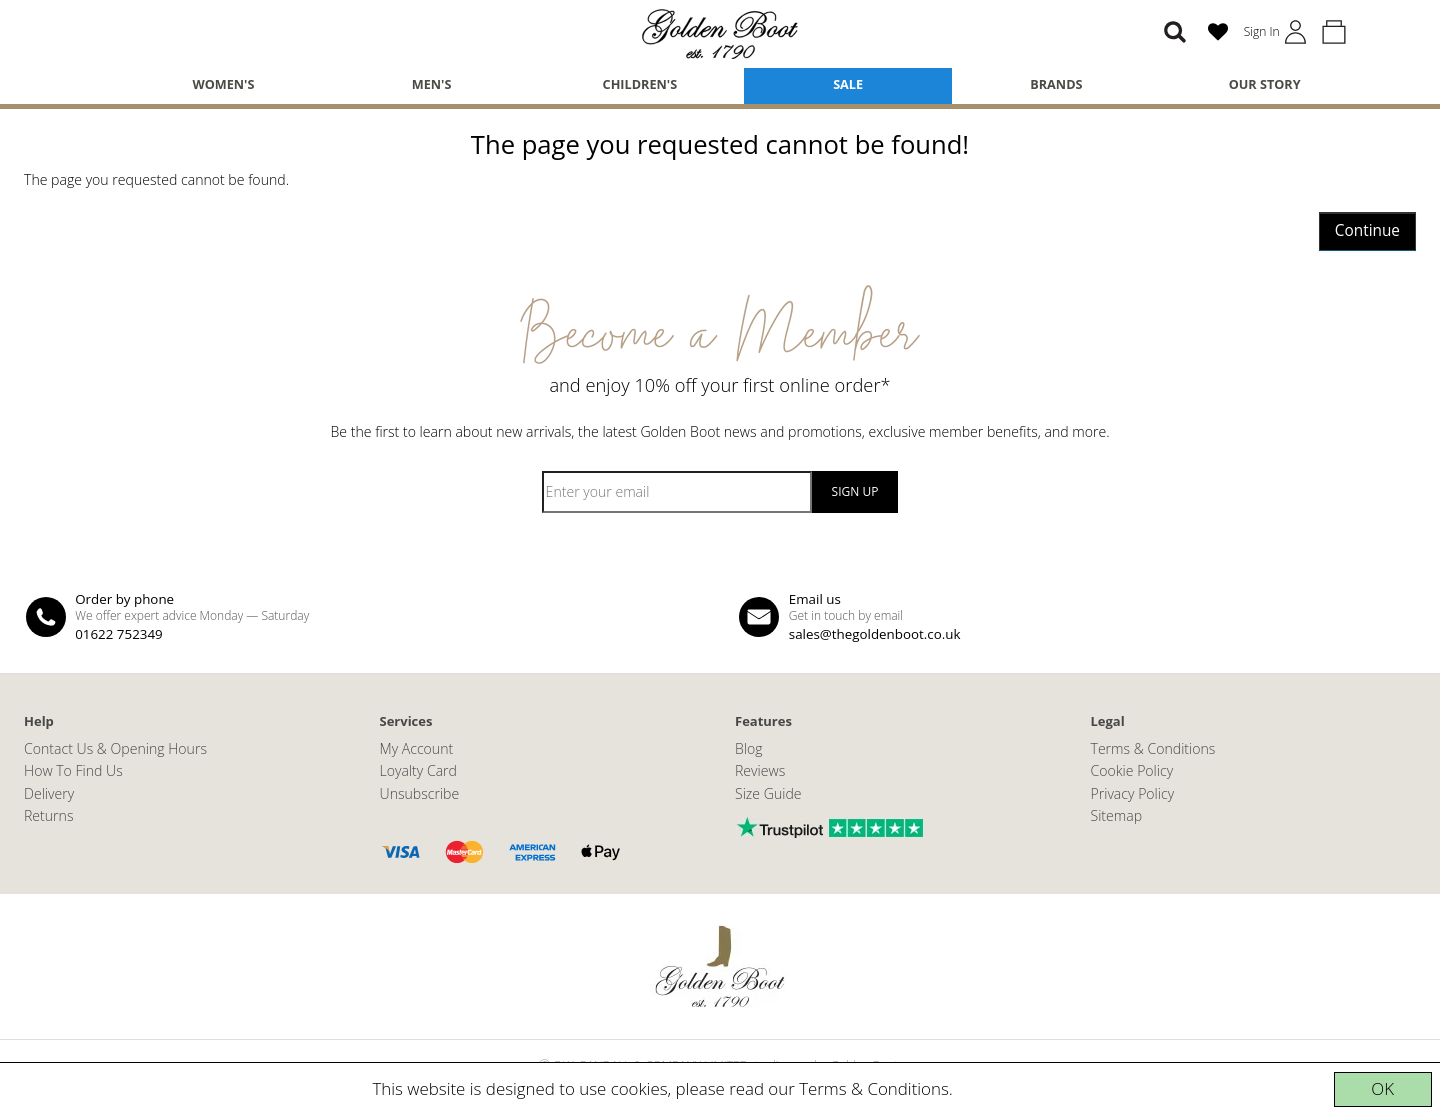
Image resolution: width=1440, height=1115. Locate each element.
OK (1382, 1088)
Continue (1367, 230)
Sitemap (1117, 815)
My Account (417, 748)
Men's (432, 84)
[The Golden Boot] (720, 32)
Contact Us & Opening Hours (115, 748)
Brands (1056, 84)
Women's (223, 84)
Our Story (1265, 84)
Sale (848, 84)
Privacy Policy (1133, 793)
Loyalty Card (418, 770)
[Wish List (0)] (1218, 32)
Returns (48, 815)
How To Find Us (73, 770)
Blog (749, 748)
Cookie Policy (1132, 770)
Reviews (760, 770)
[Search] (1175, 32)
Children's (640, 84)
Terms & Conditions (874, 1088)
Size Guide (768, 793)
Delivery (49, 793)
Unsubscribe (420, 793)
